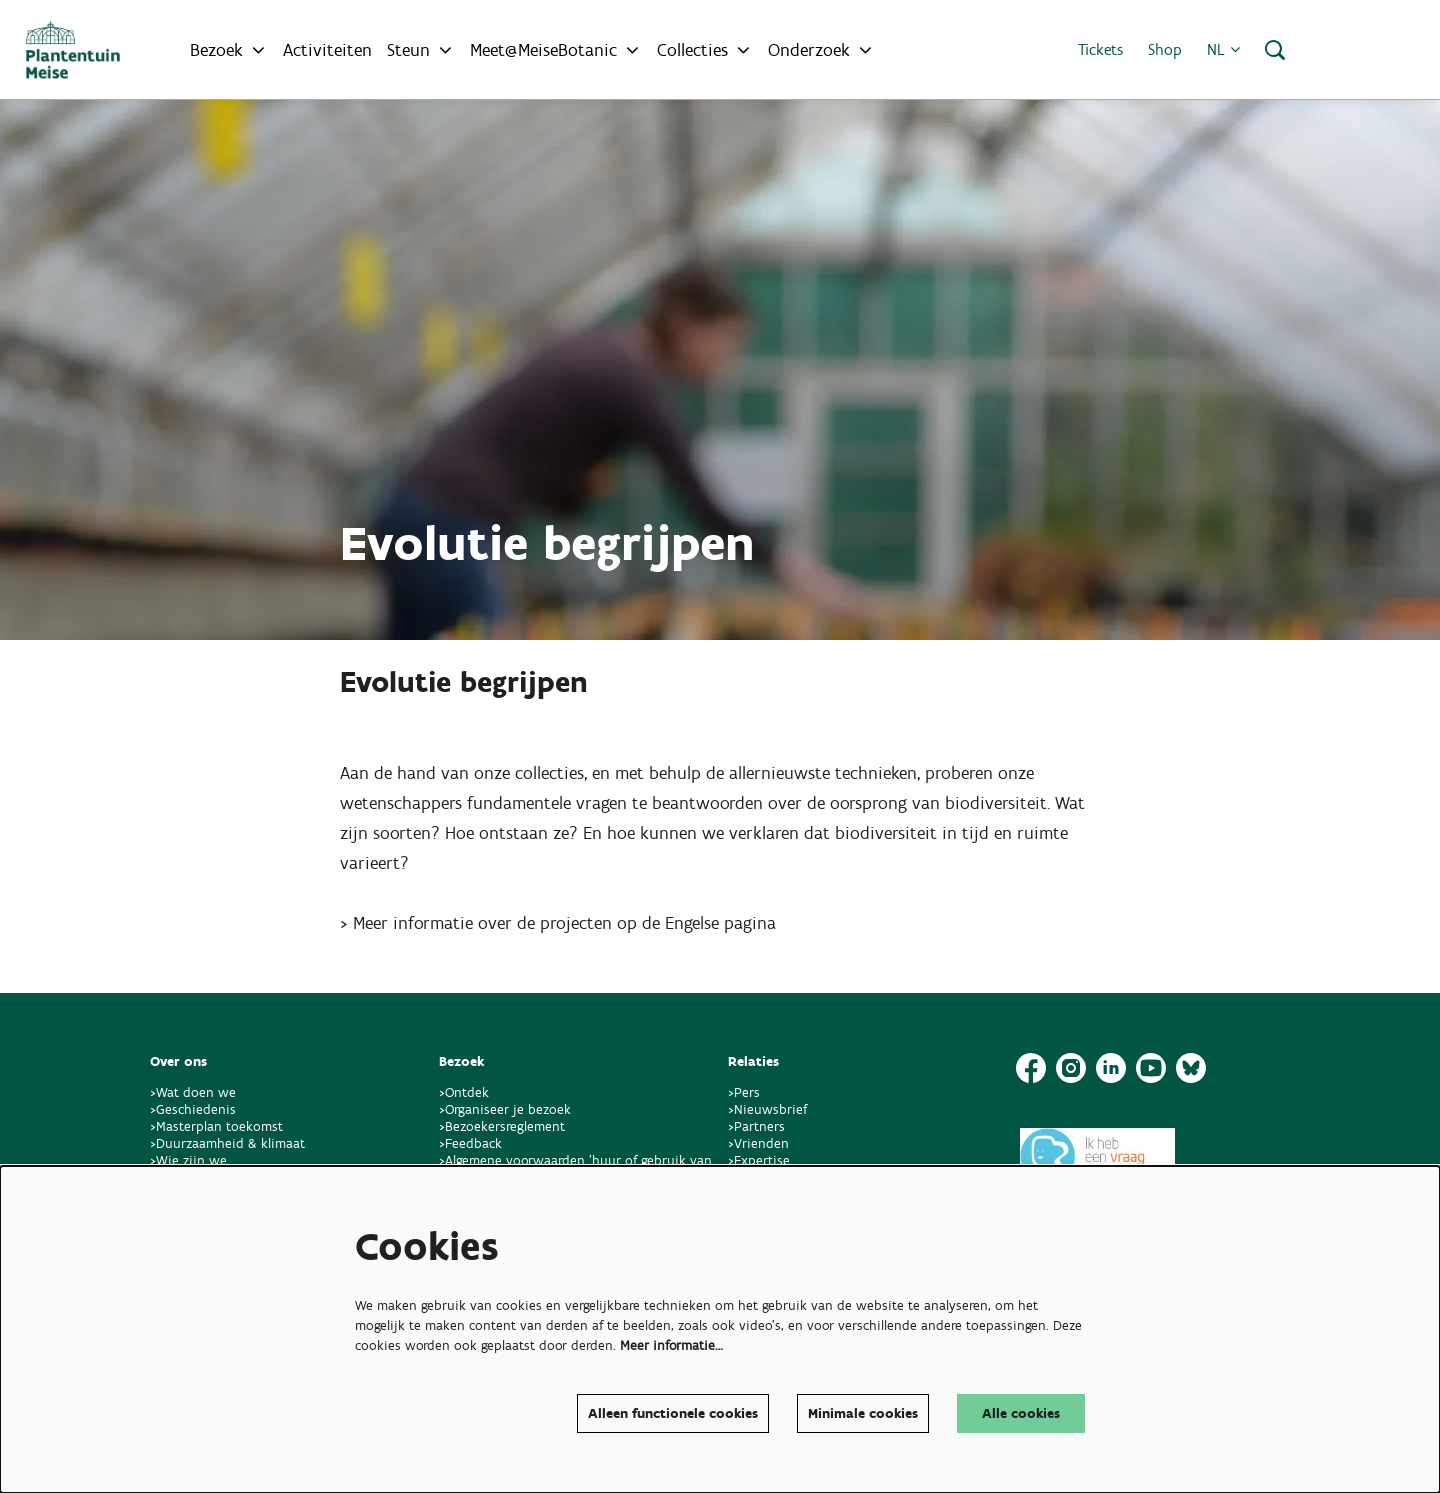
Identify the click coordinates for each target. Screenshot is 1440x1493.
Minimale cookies (863, 1413)
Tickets (1100, 49)
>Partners (756, 1126)
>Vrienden (758, 1143)
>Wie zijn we (188, 1160)
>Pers (746, 1092)
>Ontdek (464, 1092)
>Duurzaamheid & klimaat (227, 1143)
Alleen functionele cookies (673, 1413)
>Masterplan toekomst (216, 1126)
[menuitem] (327, 50)
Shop (1165, 49)
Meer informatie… (671, 1345)
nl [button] (1223, 49)
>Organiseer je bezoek (505, 1109)
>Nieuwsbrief (767, 1109)
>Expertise (759, 1160)
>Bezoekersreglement (502, 1126)
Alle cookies (1021, 1413)
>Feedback (470, 1143)
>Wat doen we (193, 1092)
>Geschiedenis (193, 1109)
